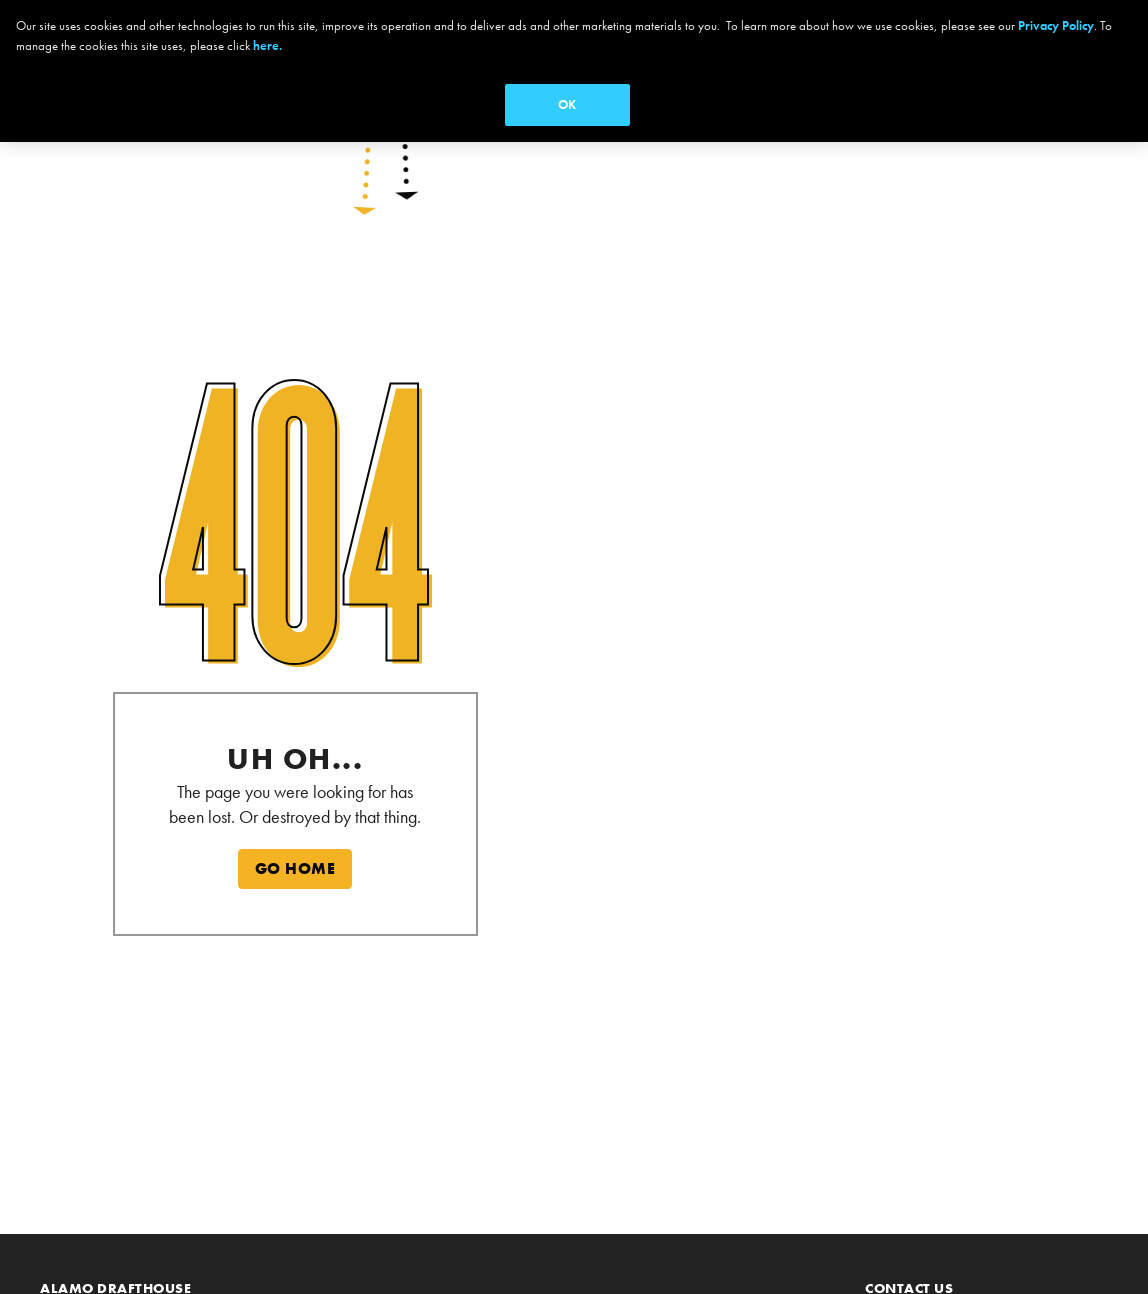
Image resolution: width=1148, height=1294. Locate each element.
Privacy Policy (1056, 25)
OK (567, 104)
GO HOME (295, 868)
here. (267, 45)
